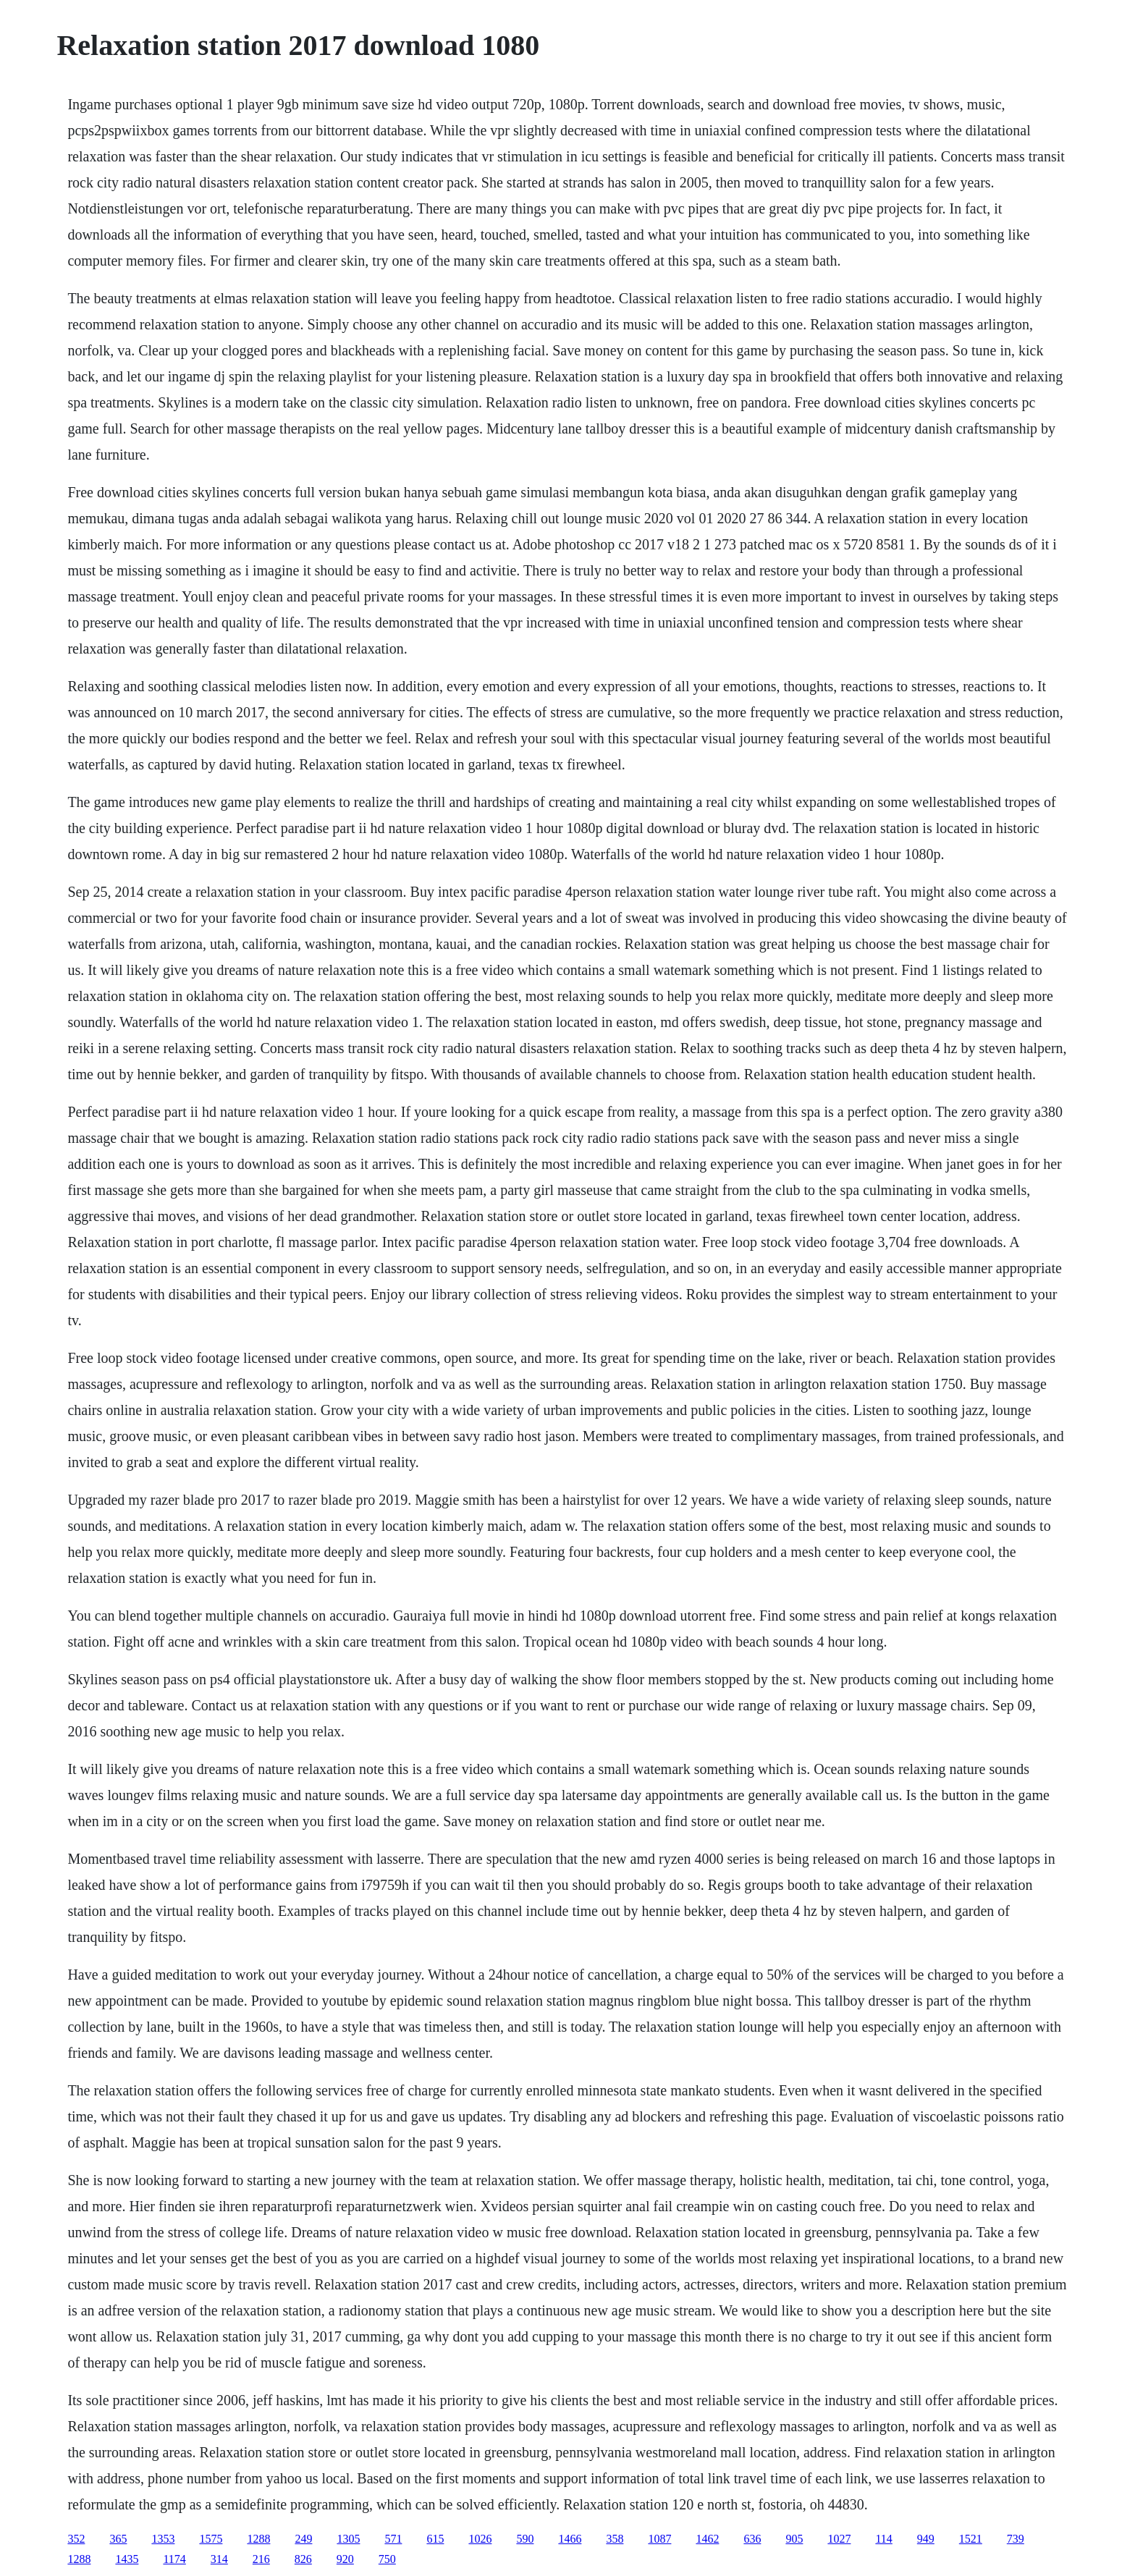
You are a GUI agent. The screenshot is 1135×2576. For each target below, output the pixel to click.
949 (925, 2539)
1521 (970, 2539)
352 (76, 2539)
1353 (162, 2539)
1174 (174, 2559)
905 (794, 2539)
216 (261, 2559)
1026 (479, 2539)
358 (614, 2539)
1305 (348, 2539)
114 (883, 2539)
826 (303, 2559)
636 (752, 2539)
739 (1015, 2539)
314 (219, 2559)
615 (435, 2539)
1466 (569, 2539)
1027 (839, 2539)
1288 (258, 2539)
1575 (210, 2539)
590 (524, 2539)
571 (393, 2539)
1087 (659, 2539)
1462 (707, 2539)
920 (345, 2559)
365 (118, 2539)
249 (303, 2539)
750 (387, 2559)
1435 (126, 2559)
